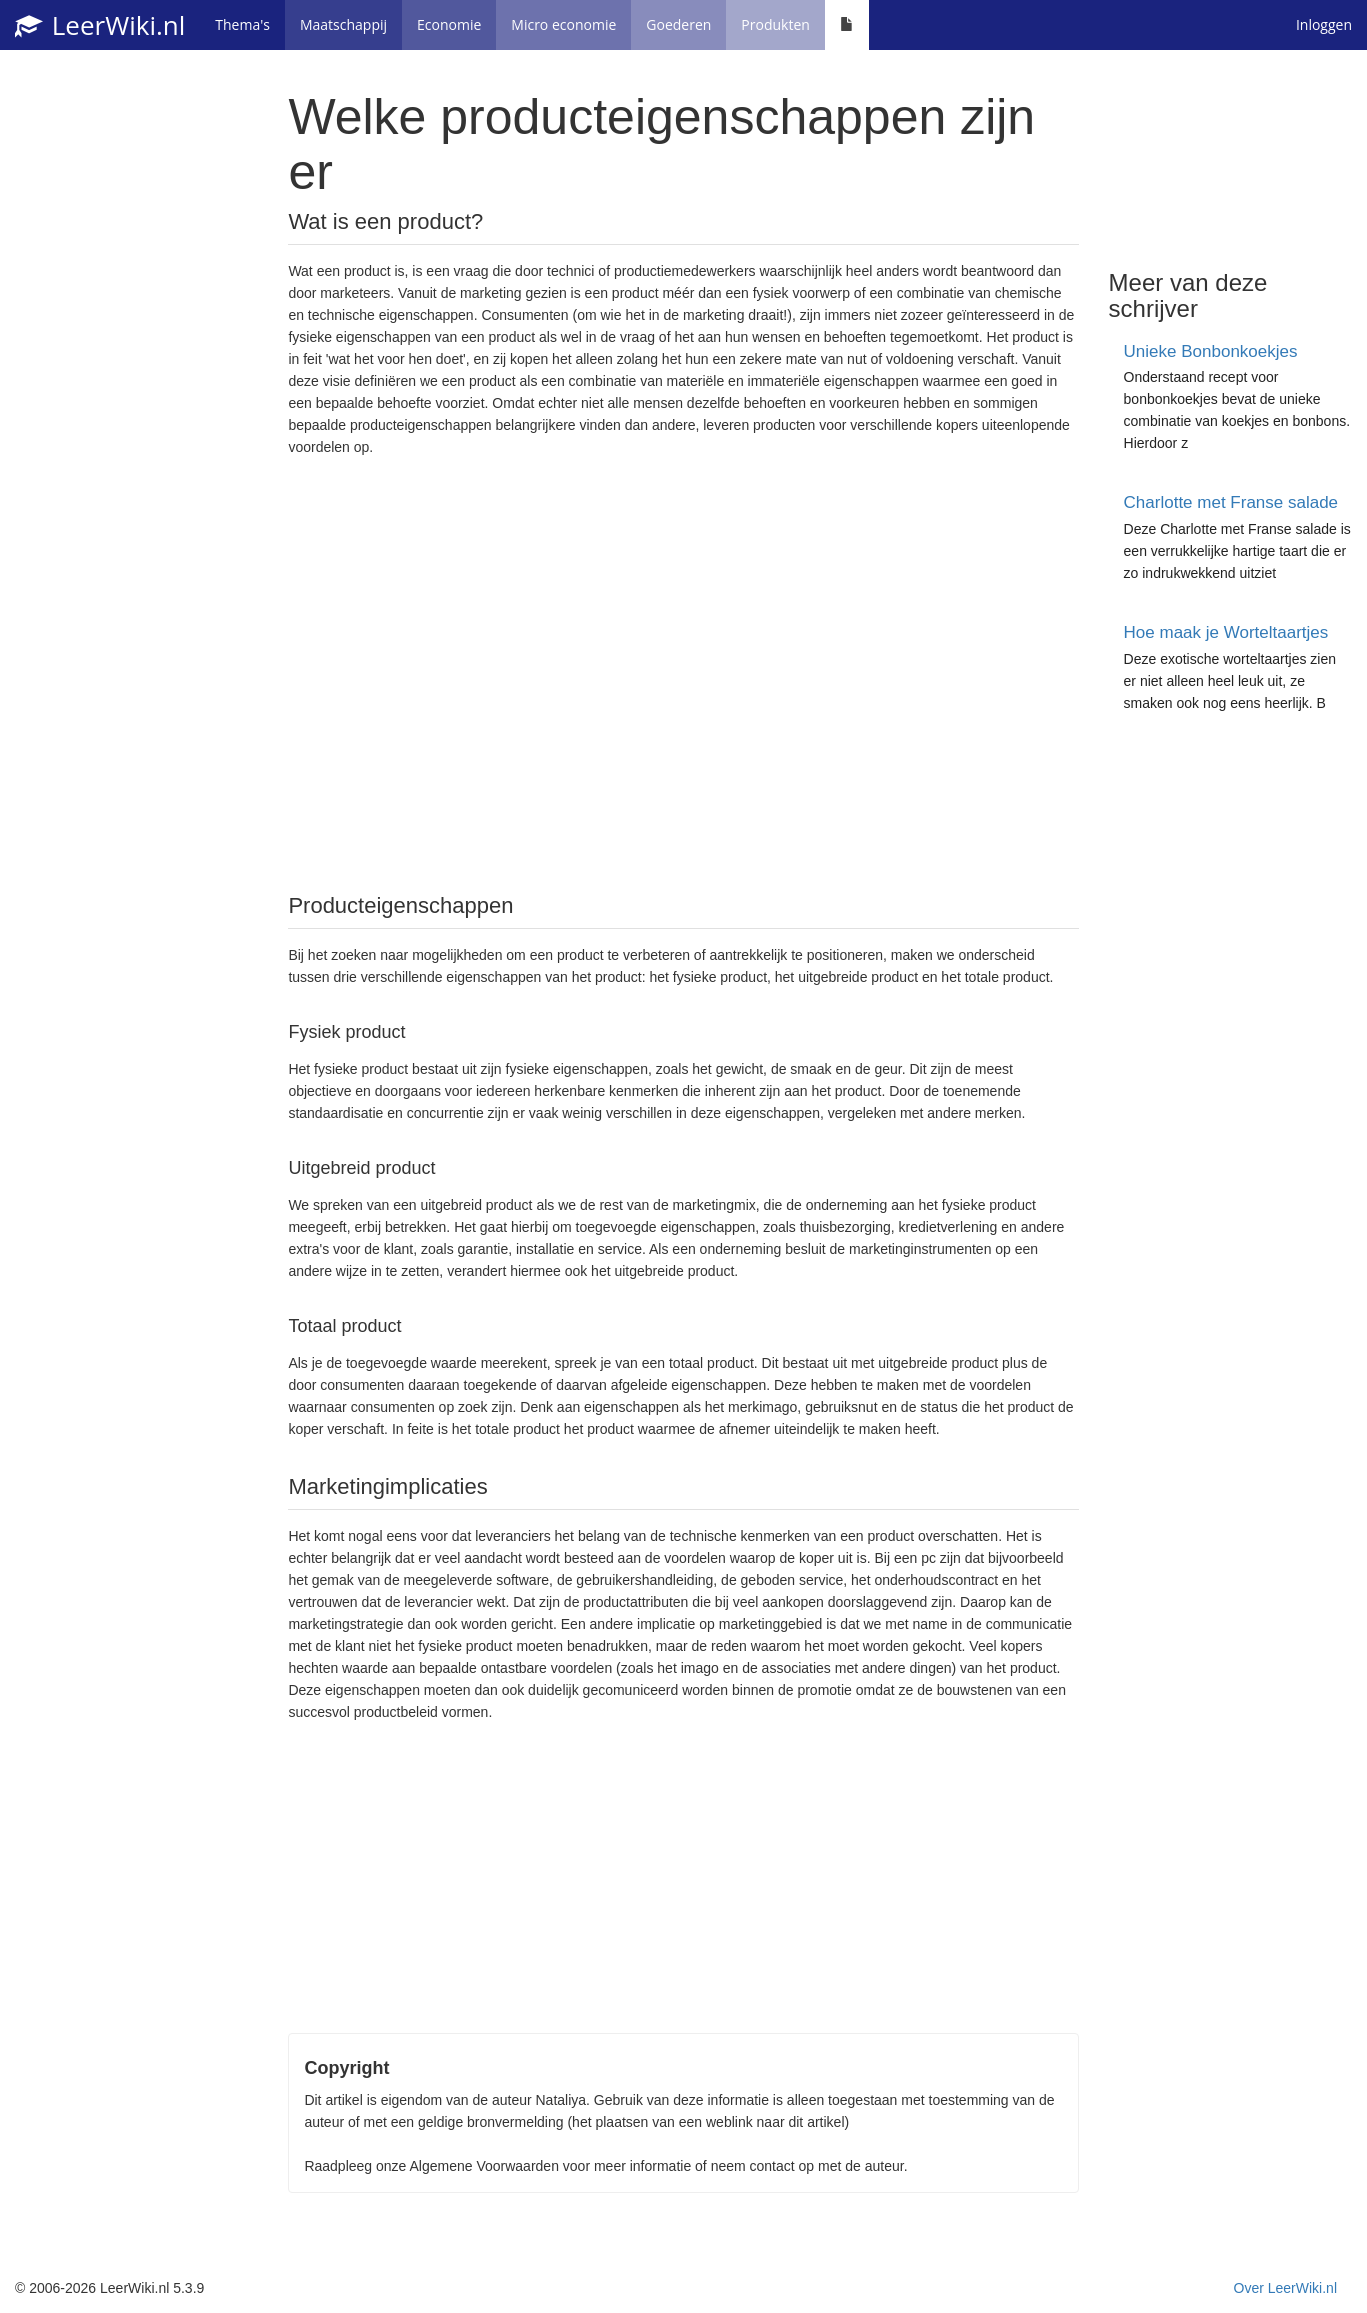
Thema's (242, 24)
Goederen (678, 24)
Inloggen (1324, 24)
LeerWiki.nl (100, 25)
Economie (449, 24)
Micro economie (563, 24)
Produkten (775, 24)
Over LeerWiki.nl (1285, 2288)
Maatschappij (343, 24)
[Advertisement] (683, 673)
